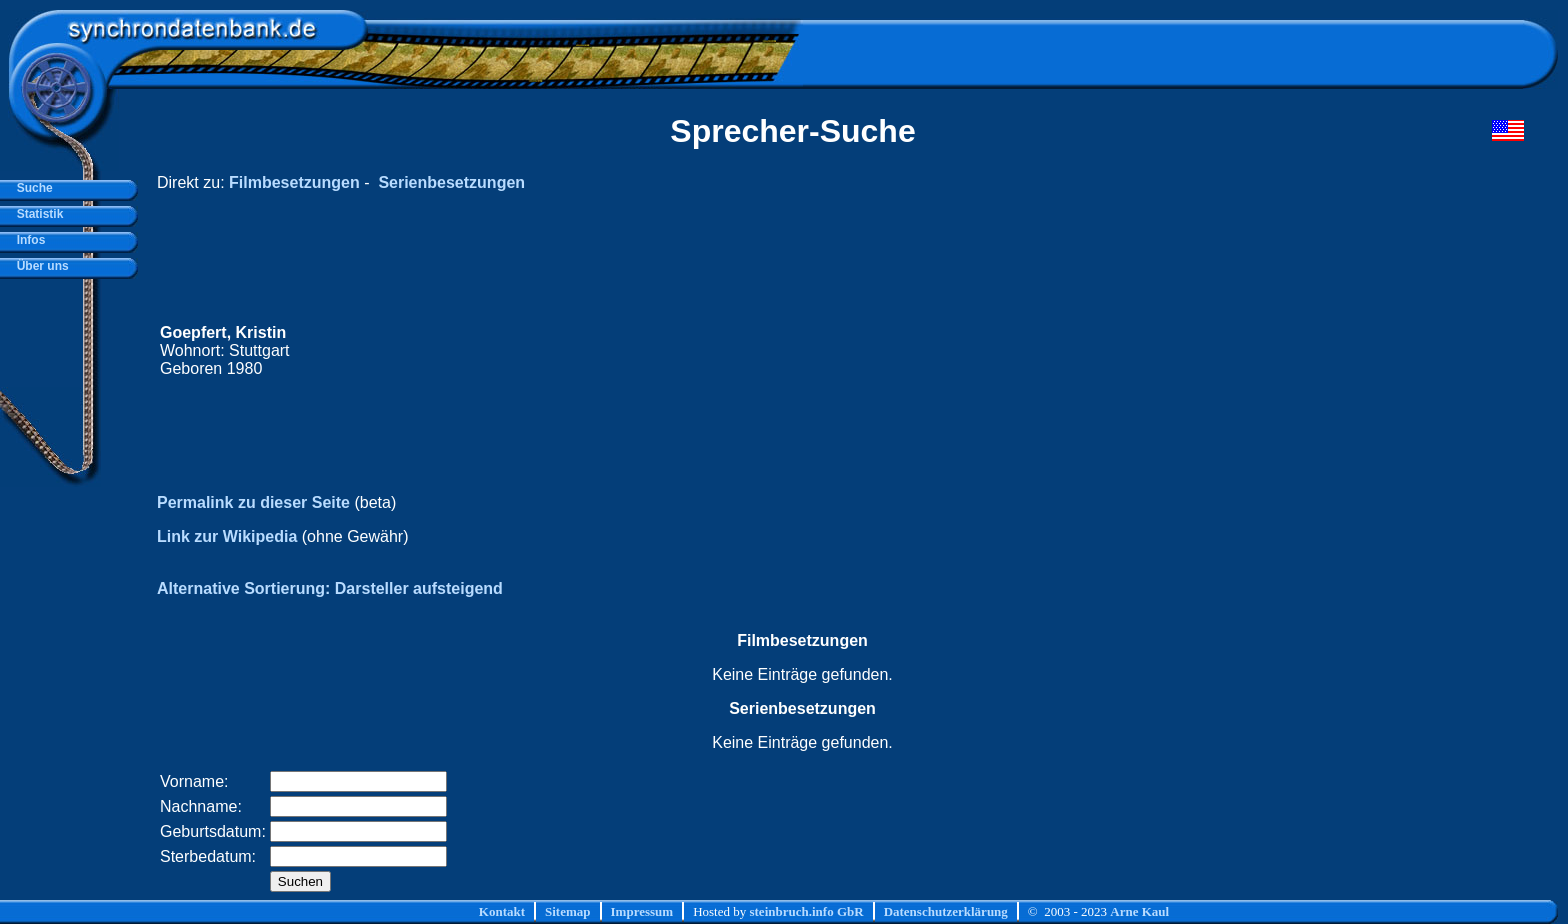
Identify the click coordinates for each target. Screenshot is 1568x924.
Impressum (642, 911)
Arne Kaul (1139, 911)
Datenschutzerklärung (946, 911)
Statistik (36, 214)
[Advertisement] (1145, 351)
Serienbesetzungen (451, 182)
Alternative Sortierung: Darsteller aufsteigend (330, 588)
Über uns (39, 266)
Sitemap (568, 911)
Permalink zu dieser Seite (253, 502)
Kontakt (502, 911)
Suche (31, 188)
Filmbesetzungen (294, 182)
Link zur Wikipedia (227, 536)
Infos (27, 240)
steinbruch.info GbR (806, 911)
